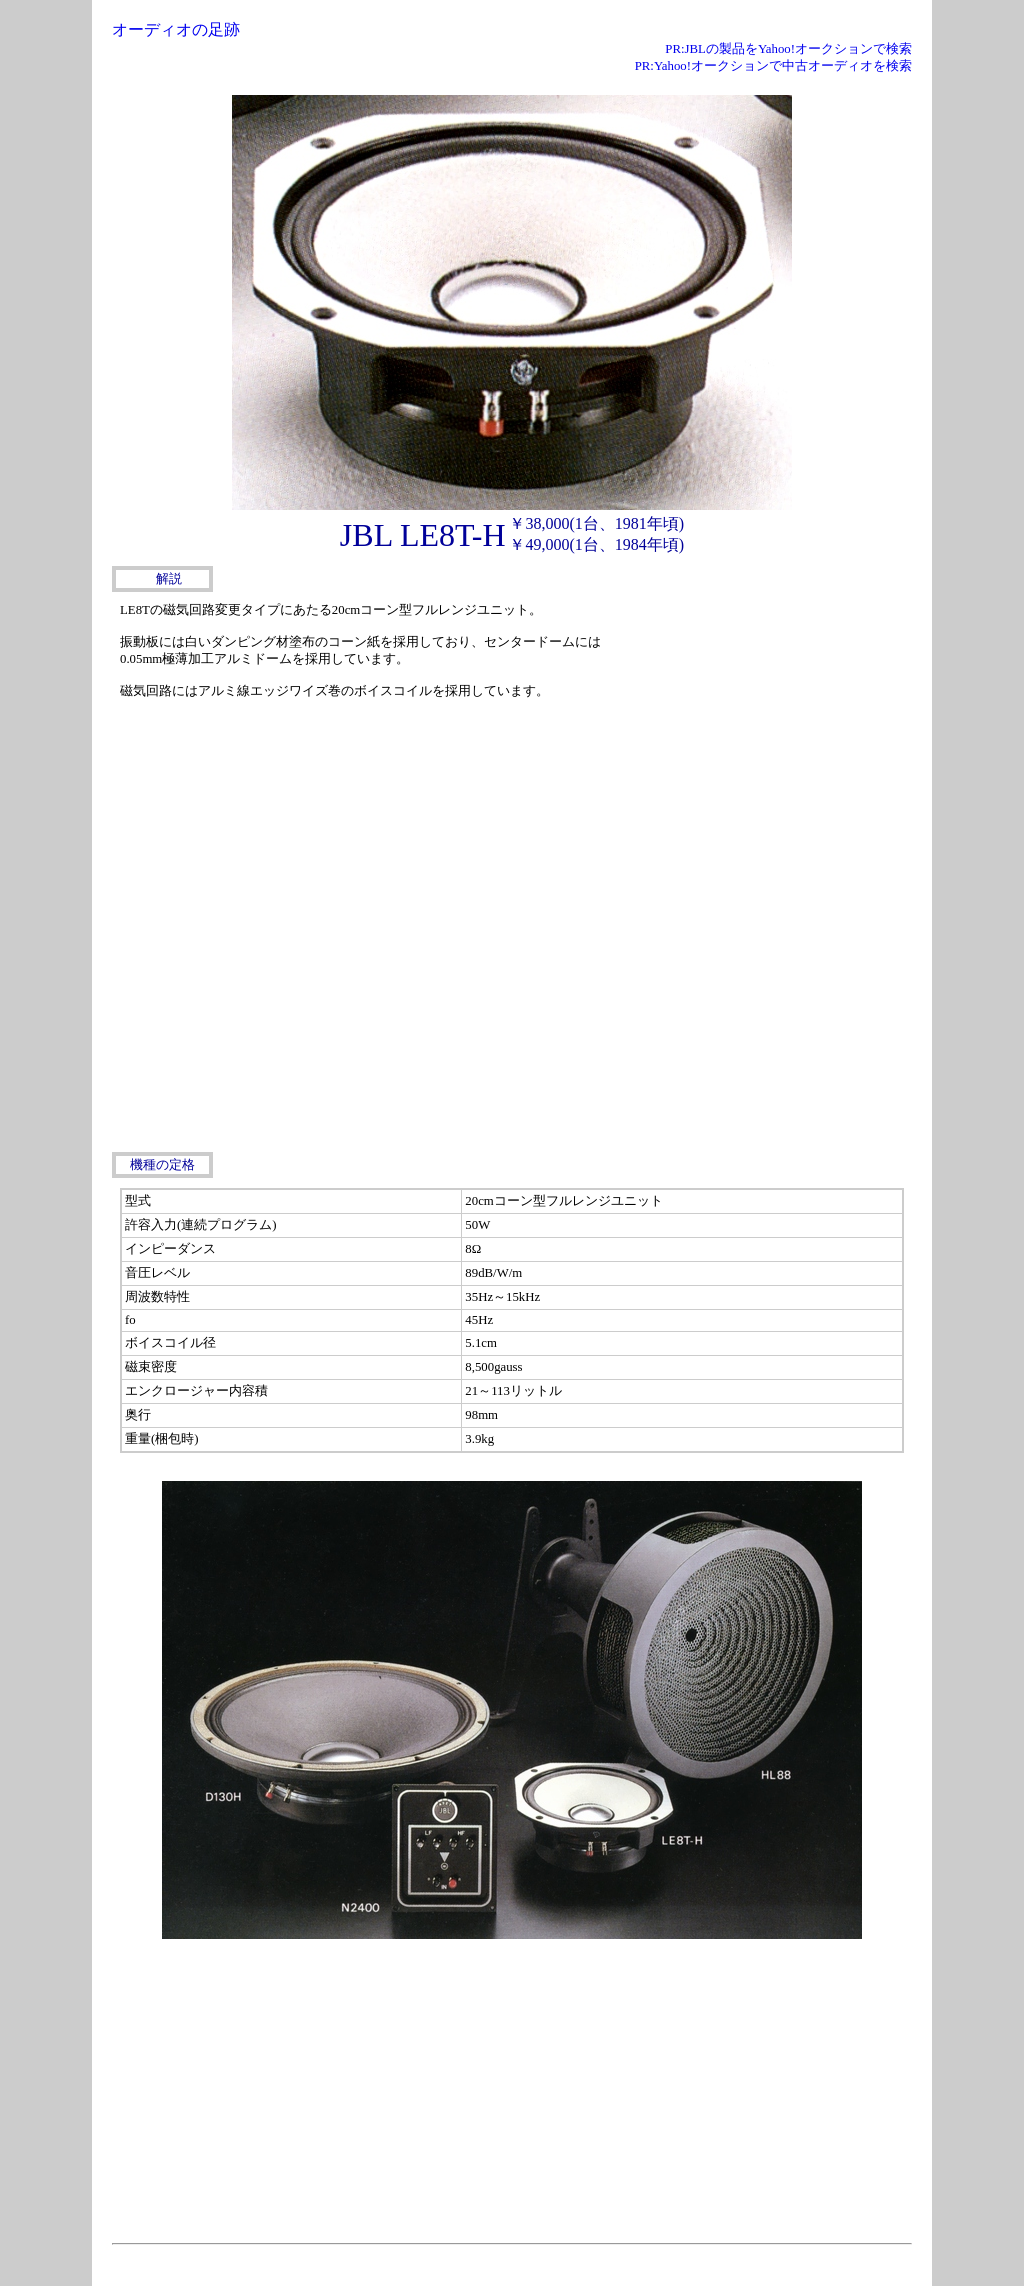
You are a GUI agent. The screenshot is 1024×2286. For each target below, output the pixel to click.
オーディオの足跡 (176, 29)
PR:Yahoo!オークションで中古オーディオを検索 (773, 66)
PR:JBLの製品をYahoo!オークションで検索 (788, 49)
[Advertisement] (762, 722)
